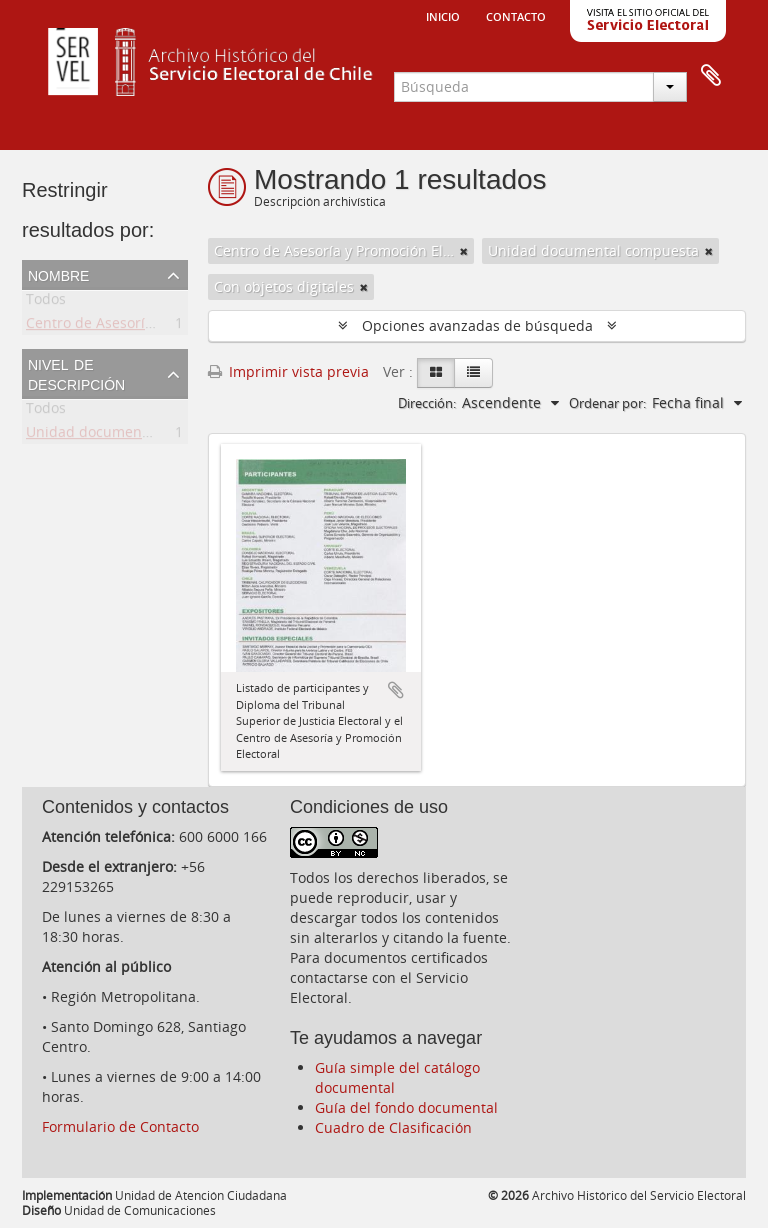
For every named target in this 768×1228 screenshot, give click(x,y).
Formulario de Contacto (120, 1126)
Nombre (58, 274)
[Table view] (473, 373)
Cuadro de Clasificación (393, 1127)
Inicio (443, 15)
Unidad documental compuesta (131, 435)
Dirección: (427, 403)
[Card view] (436, 373)
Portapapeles (711, 76)
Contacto (516, 15)
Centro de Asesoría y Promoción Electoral (163, 326)
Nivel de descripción (76, 373)
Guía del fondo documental (406, 1107)
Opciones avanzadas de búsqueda (477, 325)
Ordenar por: (607, 403)
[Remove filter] (464, 251)
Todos (46, 302)
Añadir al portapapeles (396, 690)
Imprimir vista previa (288, 371)
